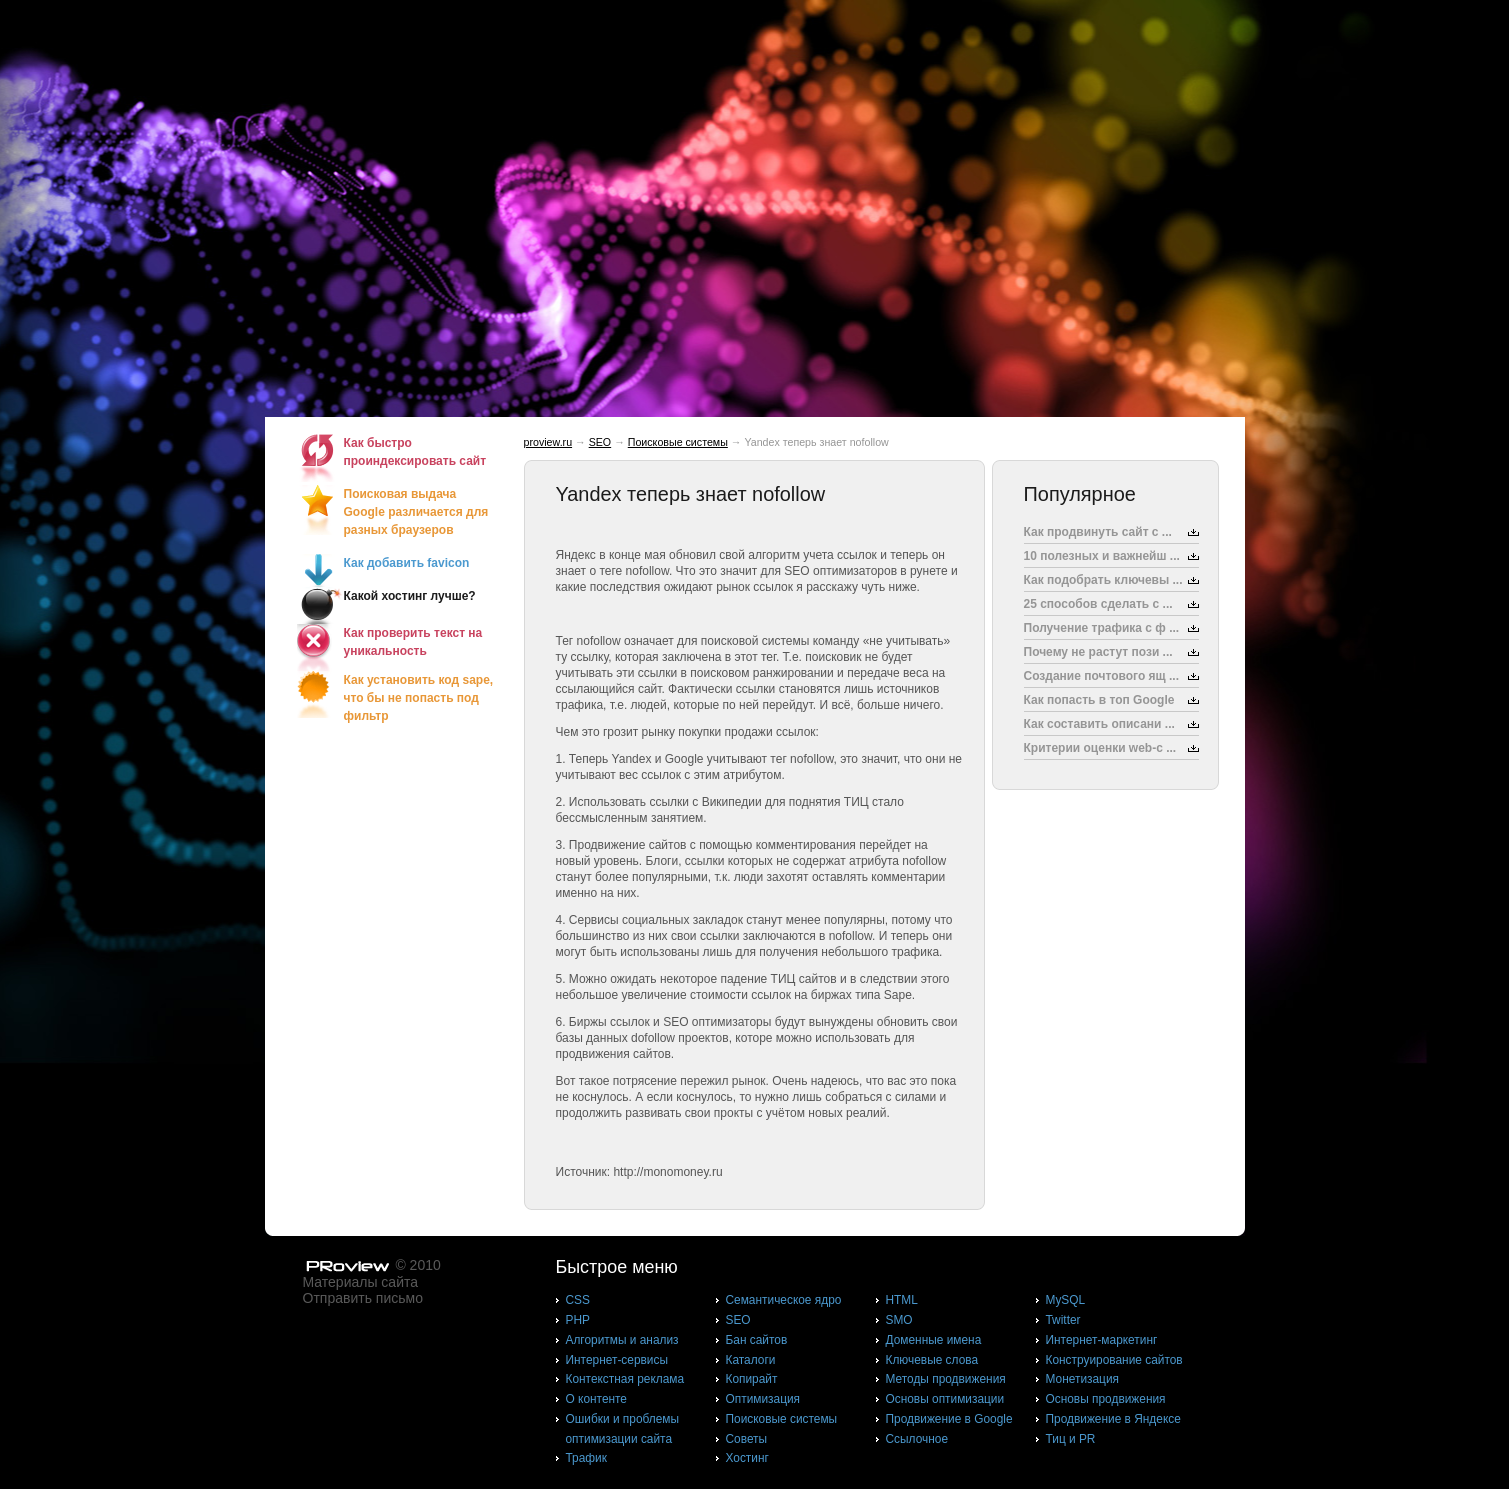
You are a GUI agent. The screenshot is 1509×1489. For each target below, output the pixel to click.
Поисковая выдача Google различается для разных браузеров (416, 512)
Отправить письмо (363, 1298)
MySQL (1066, 1300)
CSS (578, 1300)
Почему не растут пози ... (1098, 652)
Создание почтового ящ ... (1102, 676)
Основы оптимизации (945, 1399)
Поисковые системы (678, 442)
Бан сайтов (757, 1340)
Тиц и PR (1071, 1439)
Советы (747, 1439)
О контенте (597, 1399)
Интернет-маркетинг (1102, 1340)
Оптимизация (763, 1399)
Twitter (1063, 1320)
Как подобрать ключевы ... (1103, 580)
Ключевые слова (932, 1360)
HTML (902, 1300)
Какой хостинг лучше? (410, 596)
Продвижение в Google (949, 1419)
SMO (899, 1320)
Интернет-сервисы (617, 1360)
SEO (600, 442)
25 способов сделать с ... (1098, 604)
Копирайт (752, 1379)
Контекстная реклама (625, 1379)
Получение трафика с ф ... (1102, 628)
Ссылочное (917, 1439)
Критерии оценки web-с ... (1100, 748)
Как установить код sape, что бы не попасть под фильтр (419, 698)
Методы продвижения (946, 1379)
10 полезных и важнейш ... (1102, 556)
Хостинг (747, 1458)
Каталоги (751, 1360)
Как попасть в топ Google (1099, 700)
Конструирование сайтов (1114, 1360)
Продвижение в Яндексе (1113, 1419)
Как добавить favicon (407, 563)
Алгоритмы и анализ (622, 1340)
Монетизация (1082, 1379)
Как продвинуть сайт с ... (1098, 532)
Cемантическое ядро (784, 1300)
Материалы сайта (361, 1282)
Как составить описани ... (1099, 724)
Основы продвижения (1106, 1399)
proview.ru (548, 442)
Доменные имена (934, 1340)
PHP (578, 1320)
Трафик (586, 1458)
